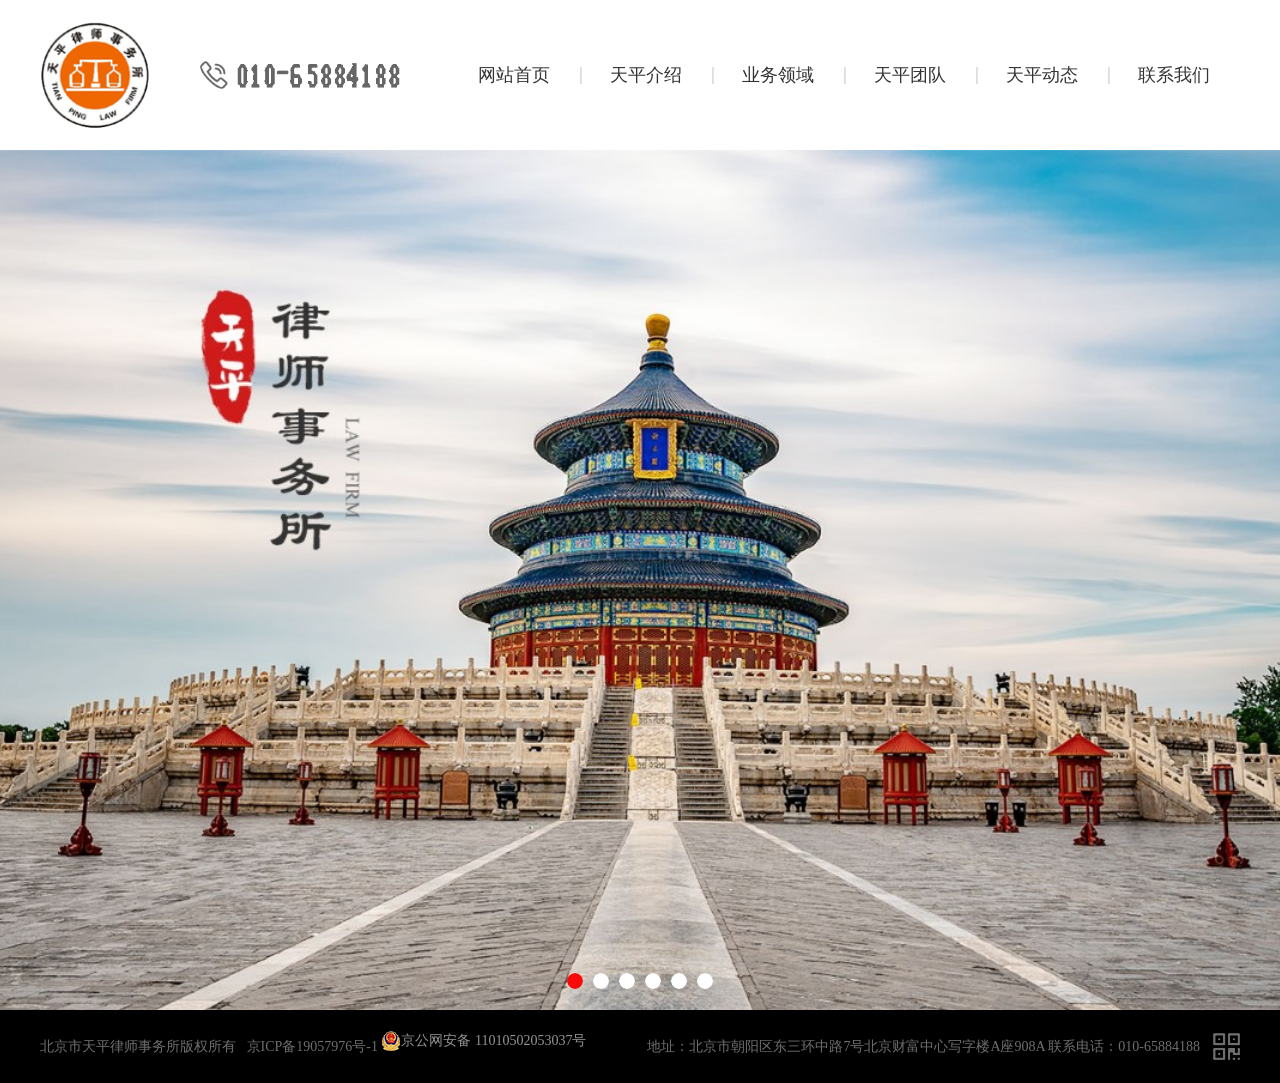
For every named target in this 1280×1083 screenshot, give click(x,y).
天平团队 (910, 75)
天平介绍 (646, 75)
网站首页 (514, 75)
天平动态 (1042, 75)
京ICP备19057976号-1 (312, 1046)
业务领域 (778, 75)
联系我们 (1174, 75)
